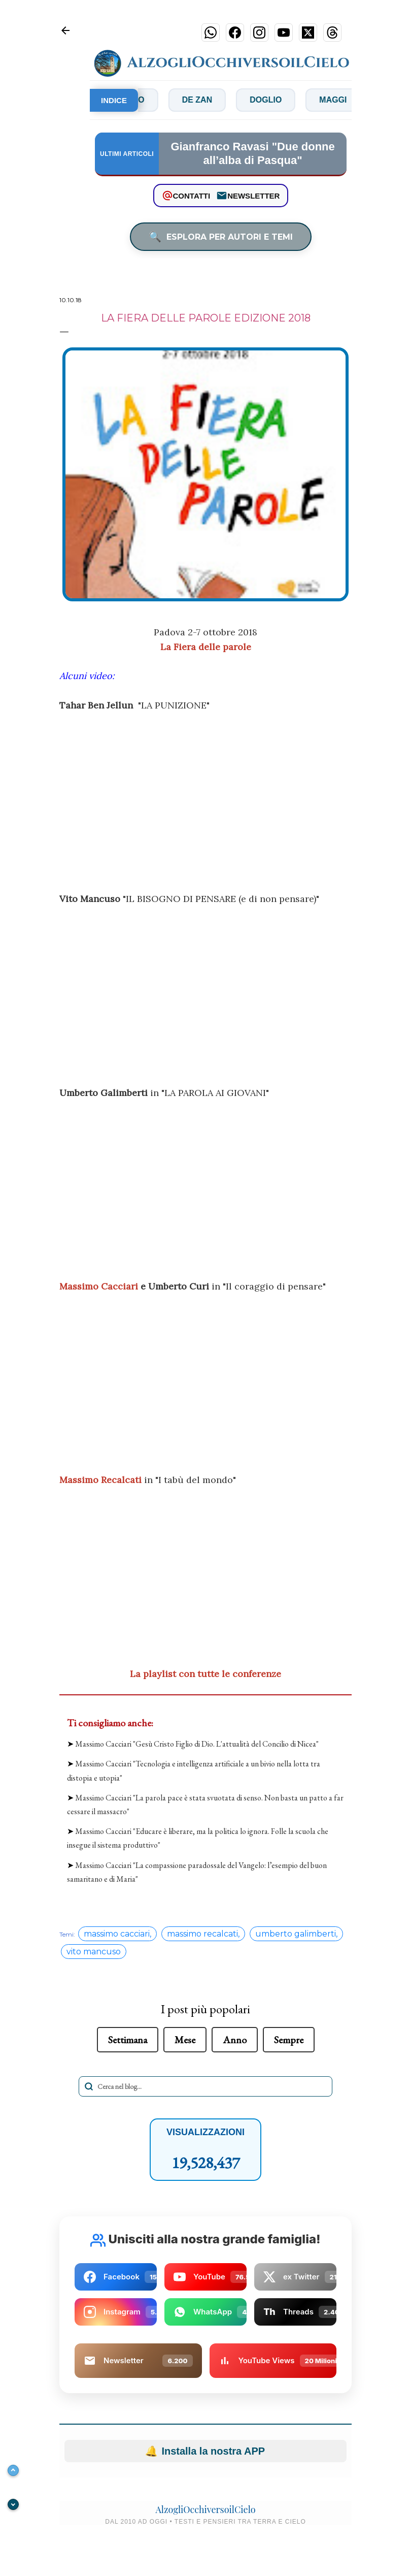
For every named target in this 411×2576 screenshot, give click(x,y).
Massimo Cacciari (98, 1286)
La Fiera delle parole (205, 647)
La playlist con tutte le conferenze (205, 1674)
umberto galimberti (295, 1934)
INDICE (114, 100)
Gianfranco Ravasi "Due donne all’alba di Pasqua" (252, 153)
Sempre (288, 2039)
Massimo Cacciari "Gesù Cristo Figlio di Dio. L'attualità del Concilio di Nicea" (197, 1743)
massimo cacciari (117, 1934)
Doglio (277, 99)
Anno (235, 2039)
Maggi (344, 99)
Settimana (127, 2039)
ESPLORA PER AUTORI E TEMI (221, 237)
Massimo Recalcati (100, 1480)
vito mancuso (93, 1951)
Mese (185, 2039)
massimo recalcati (202, 1934)
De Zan (208, 99)
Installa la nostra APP (205, 2451)
